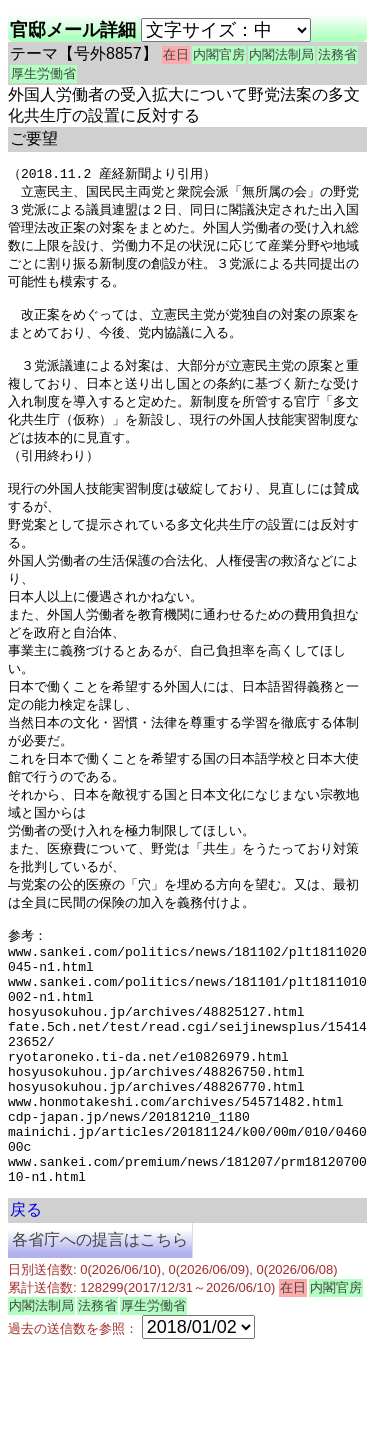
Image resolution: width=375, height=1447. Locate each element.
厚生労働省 (43, 73)
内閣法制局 (281, 54)
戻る (26, 1309)
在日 (176, 54)
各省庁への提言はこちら (100, 1339)
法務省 (337, 54)
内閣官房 (219, 54)
